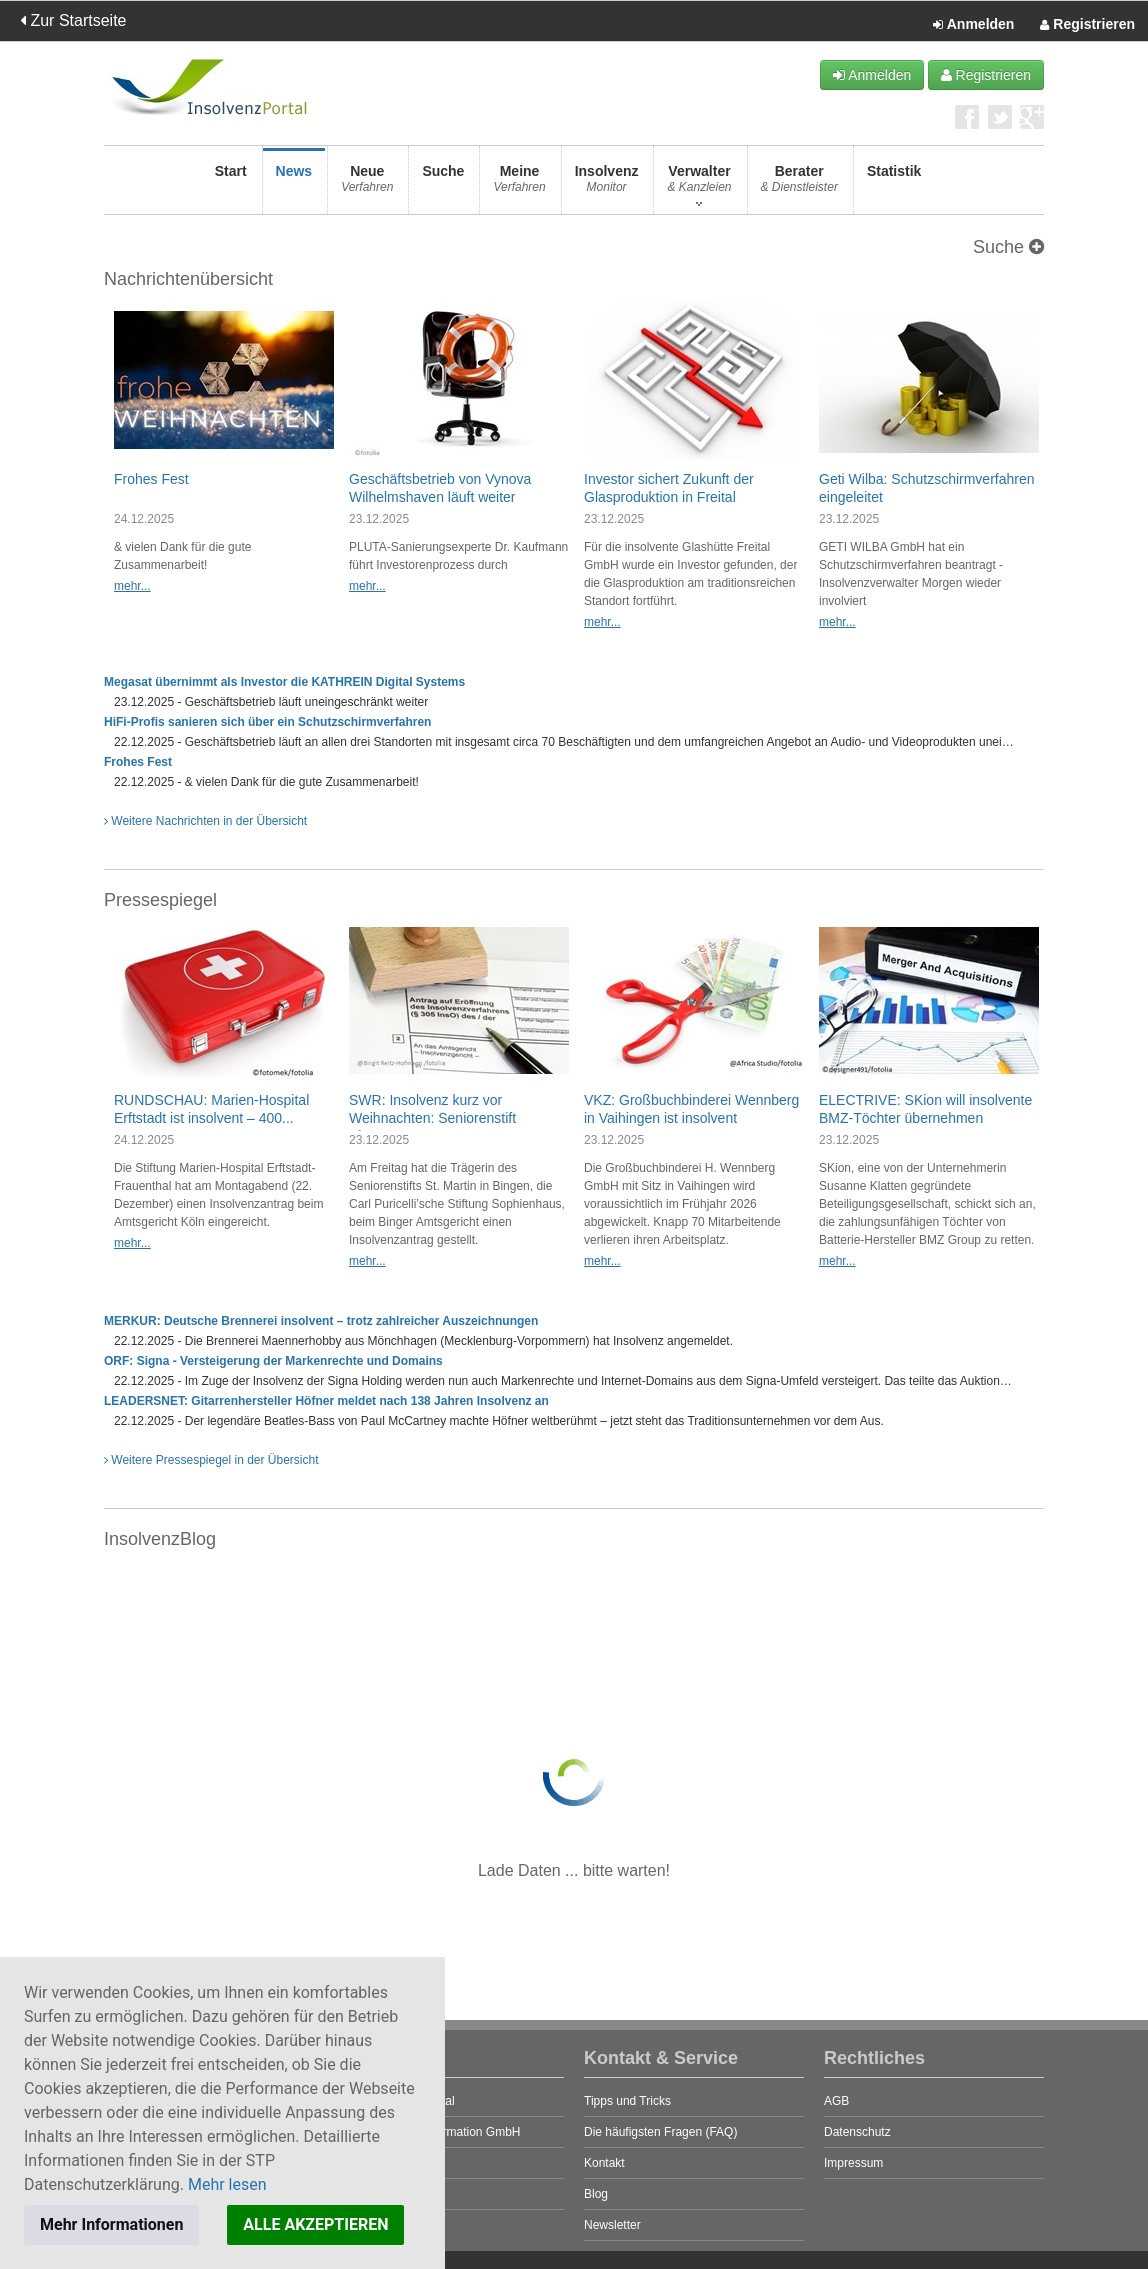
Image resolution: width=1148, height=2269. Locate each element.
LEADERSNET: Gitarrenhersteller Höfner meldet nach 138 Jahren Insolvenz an (326, 1401)
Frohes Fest (151, 479)
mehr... (132, 586)
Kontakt (604, 2163)
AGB (836, 2101)
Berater (799, 184)
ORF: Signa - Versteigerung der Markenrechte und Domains (273, 1361)
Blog (596, 2194)
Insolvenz (607, 184)
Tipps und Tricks (627, 2101)
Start (231, 184)
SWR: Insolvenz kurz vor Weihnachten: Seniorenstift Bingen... (432, 1118)
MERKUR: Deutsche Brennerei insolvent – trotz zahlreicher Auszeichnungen (321, 1321)
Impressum (853, 2163)
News (294, 184)
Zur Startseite (73, 20)
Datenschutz (857, 2132)
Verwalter (699, 184)
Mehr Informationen (111, 2224)
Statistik (894, 184)
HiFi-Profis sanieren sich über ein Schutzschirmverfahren (267, 722)
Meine (519, 184)
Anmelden (973, 25)
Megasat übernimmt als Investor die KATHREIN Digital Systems (284, 682)
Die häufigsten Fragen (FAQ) (660, 2132)
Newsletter (612, 2225)
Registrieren (1087, 25)
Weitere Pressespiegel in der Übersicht (211, 1460)
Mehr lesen (227, 2184)
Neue (367, 184)
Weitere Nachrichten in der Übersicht (205, 821)
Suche (443, 184)
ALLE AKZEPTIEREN (315, 2224)
